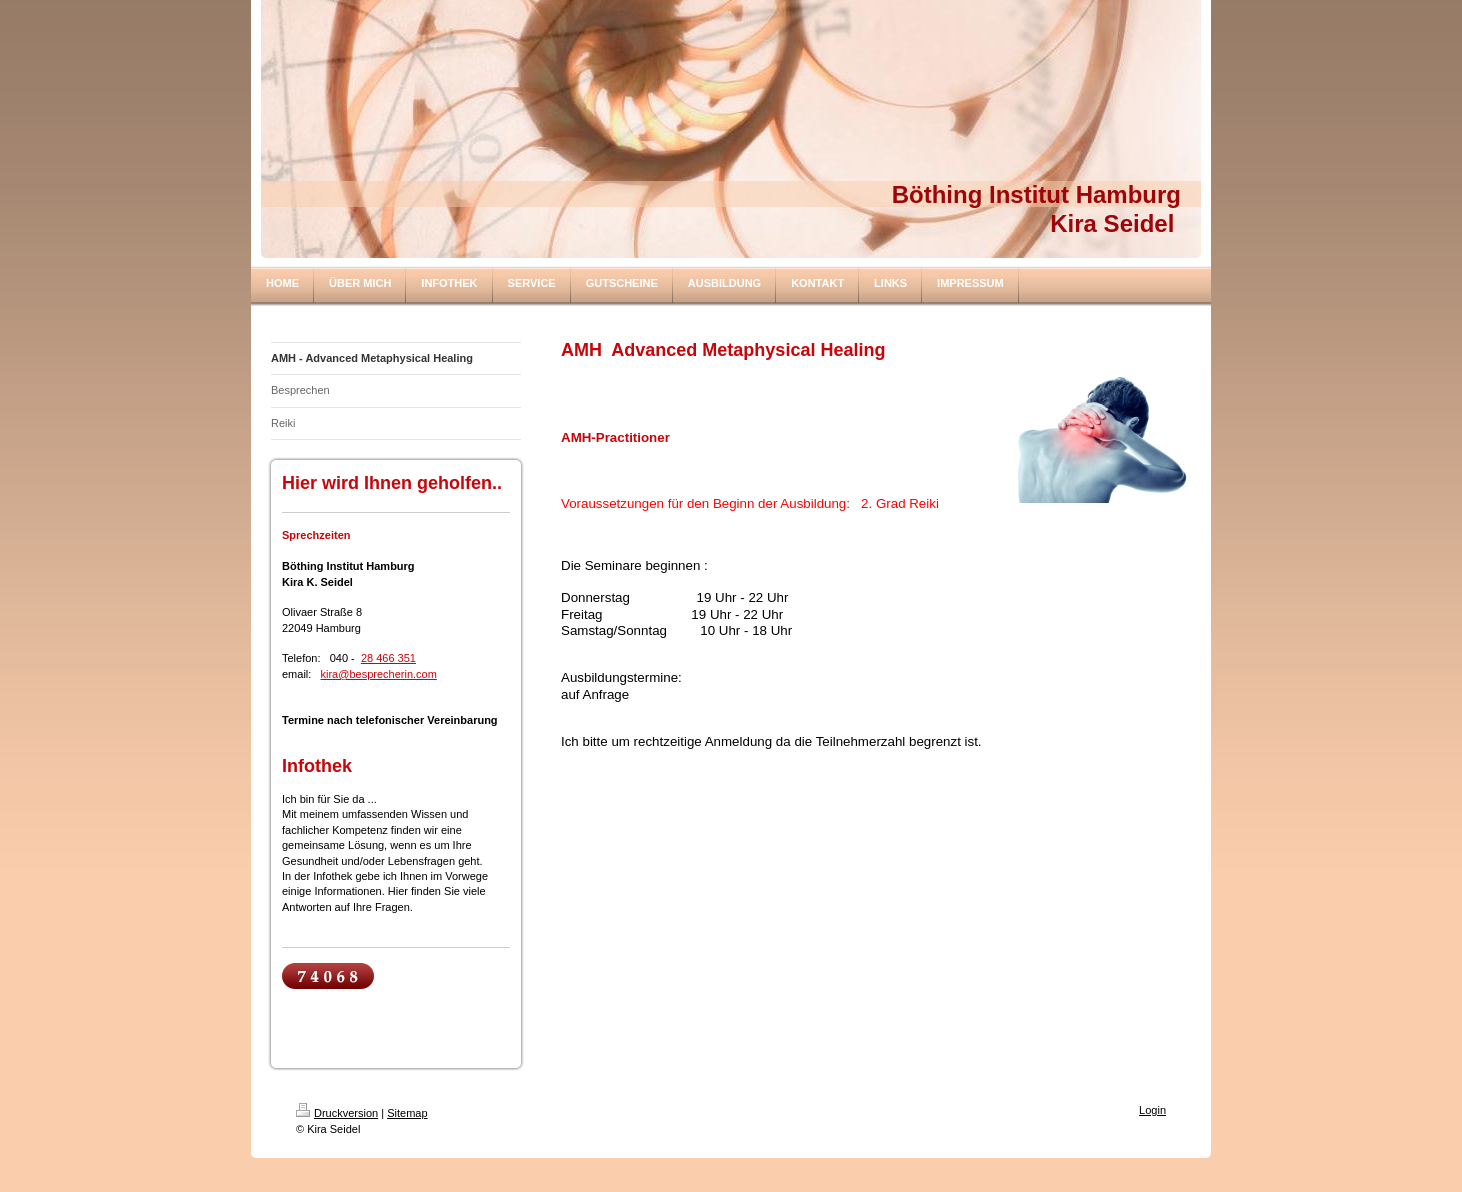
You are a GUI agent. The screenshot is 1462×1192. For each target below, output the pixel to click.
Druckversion (337, 1113)
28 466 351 (388, 658)
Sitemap (407, 1113)
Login (1152, 1110)
